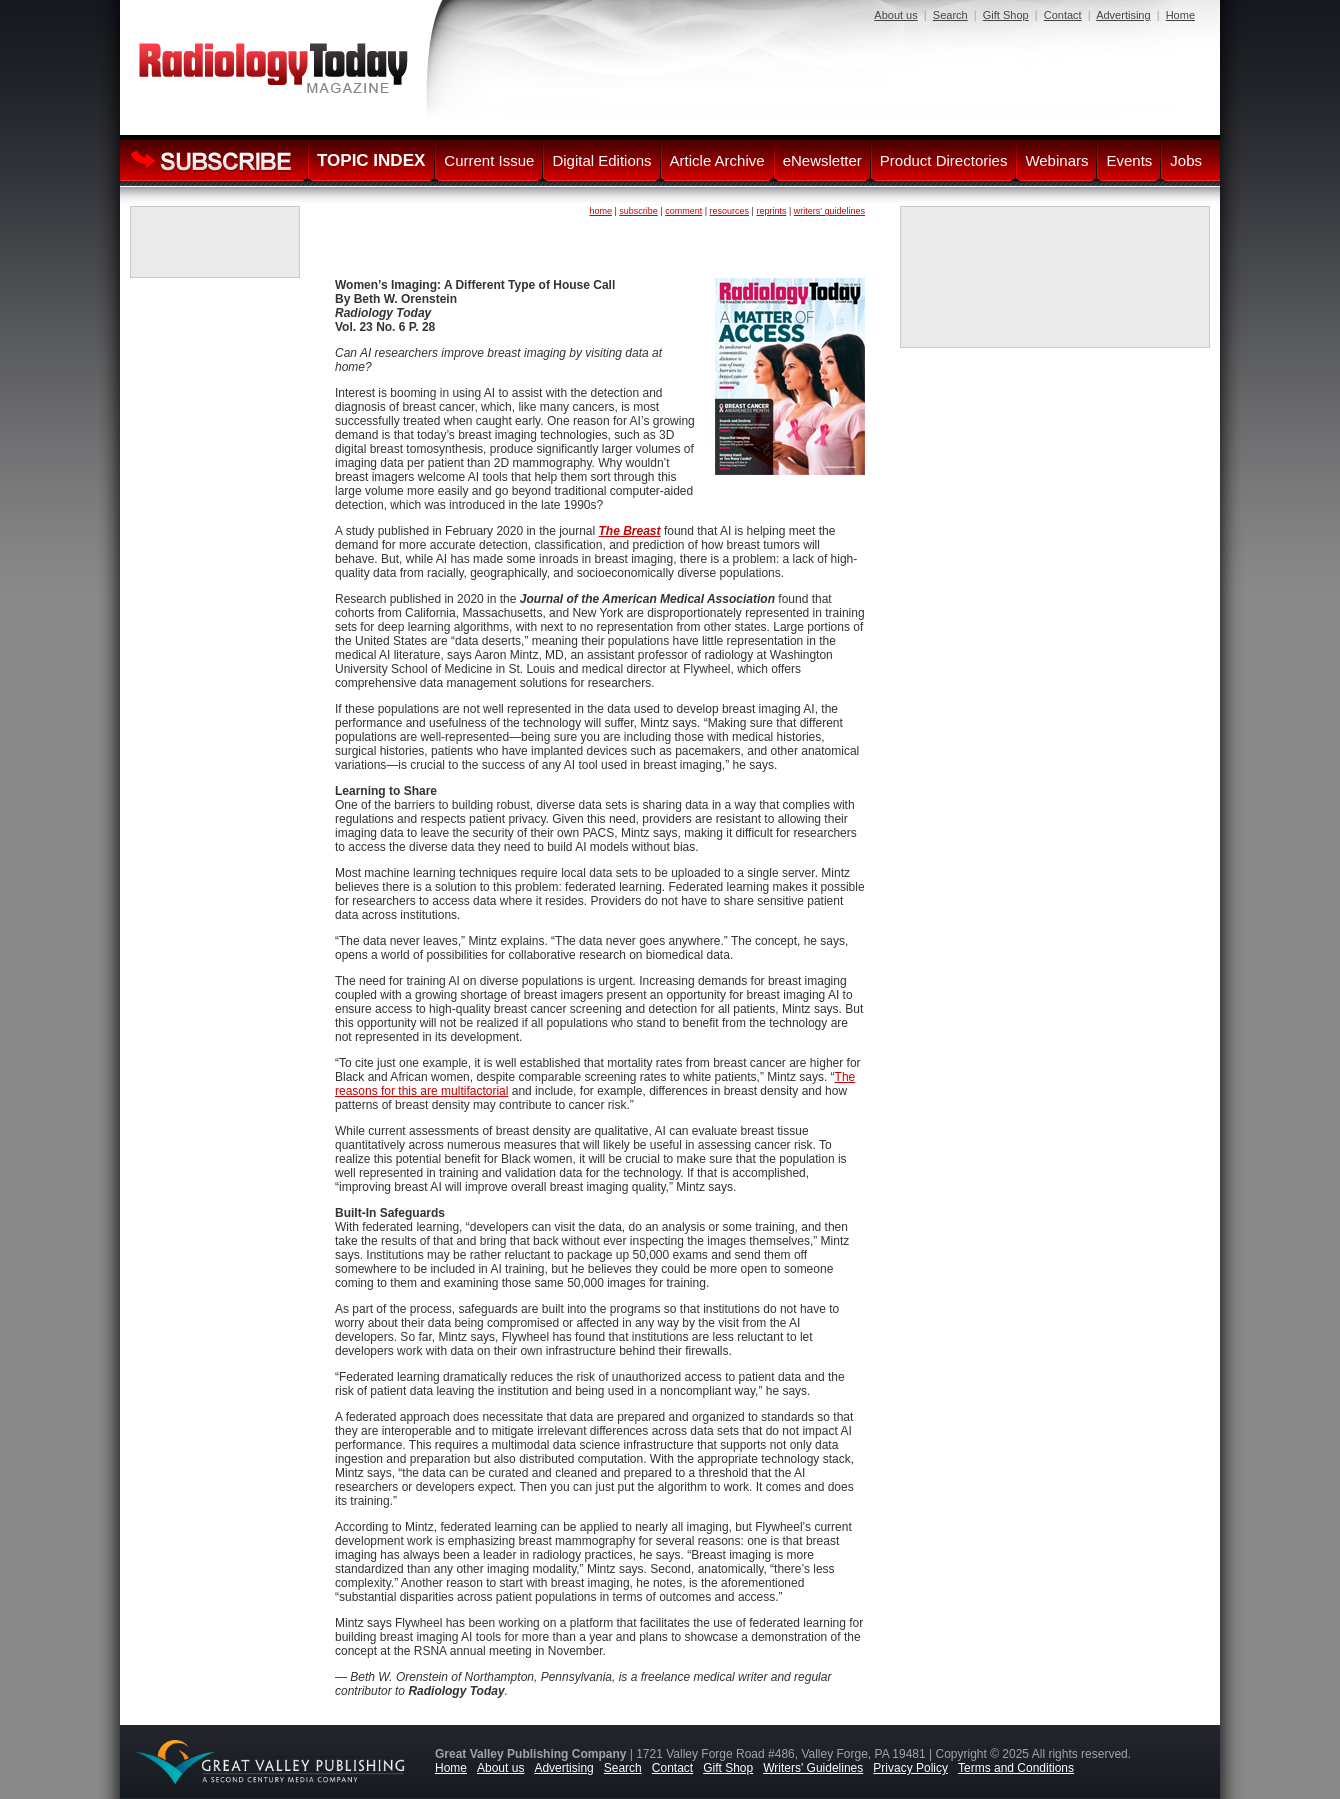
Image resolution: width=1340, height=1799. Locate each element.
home (600, 211)
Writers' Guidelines (813, 1768)
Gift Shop (1006, 15)
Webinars (1056, 160)
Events (1129, 160)
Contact (1063, 15)
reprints (771, 211)
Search (950, 15)
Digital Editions (601, 160)
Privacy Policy (910, 1768)
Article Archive (717, 160)
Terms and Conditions (1016, 1768)
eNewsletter (822, 160)
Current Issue (489, 160)
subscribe (638, 211)
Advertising (1123, 15)
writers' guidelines (829, 211)
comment (683, 211)
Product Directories (944, 160)
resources (730, 211)
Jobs (1186, 160)
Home (1180, 15)
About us (895, 15)
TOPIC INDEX (371, 160)
